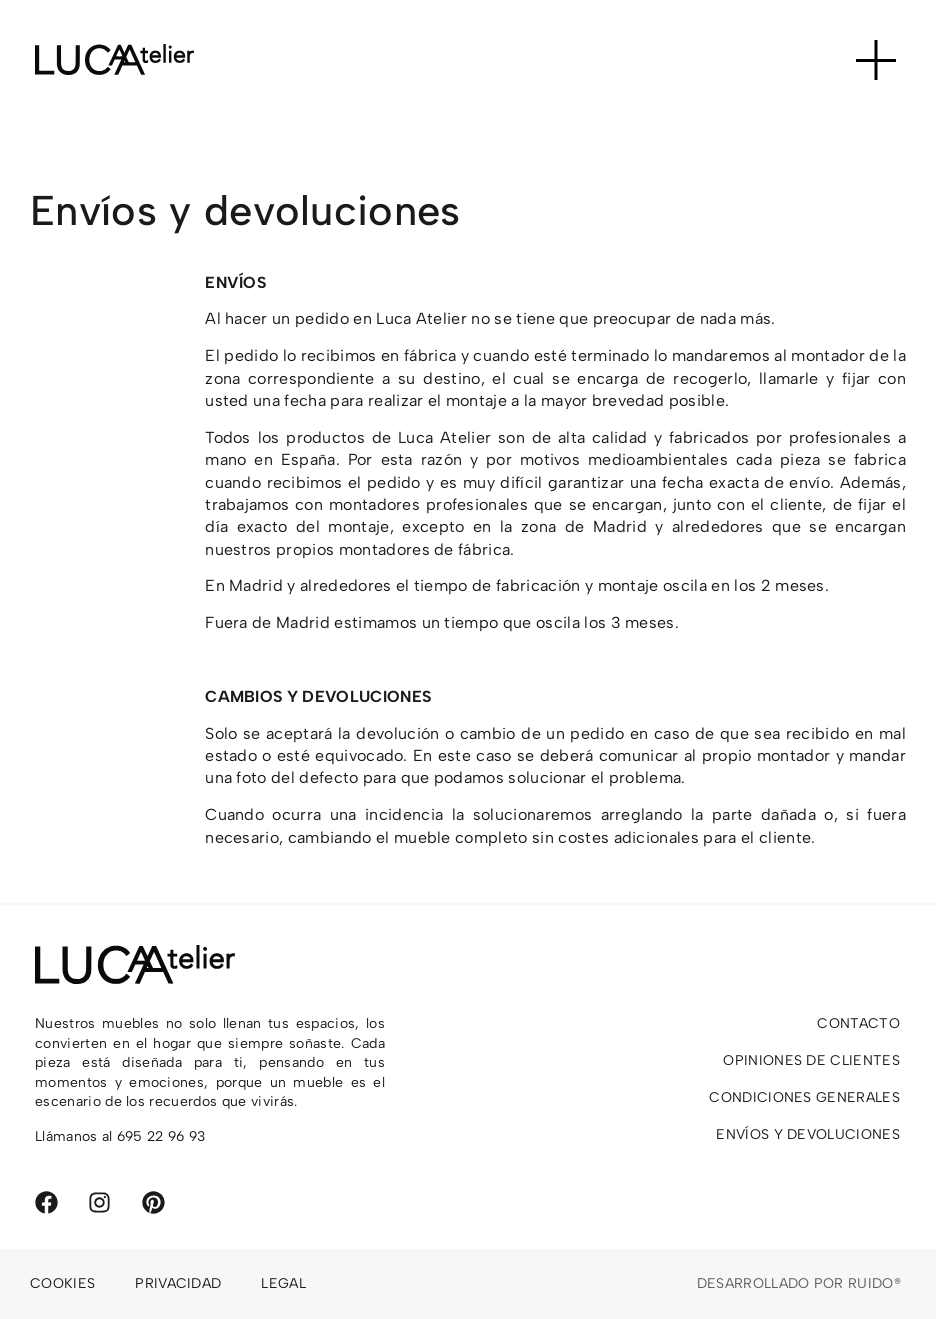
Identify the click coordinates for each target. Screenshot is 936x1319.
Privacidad (178, 1283)
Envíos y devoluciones (808, 1134)
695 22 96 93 (161, 1136)
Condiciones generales (804, 1097)
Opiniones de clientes (811, 1060)
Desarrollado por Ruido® (799, 1283)
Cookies (62, 1283)
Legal (283, 1283)
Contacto (858, 1023)
